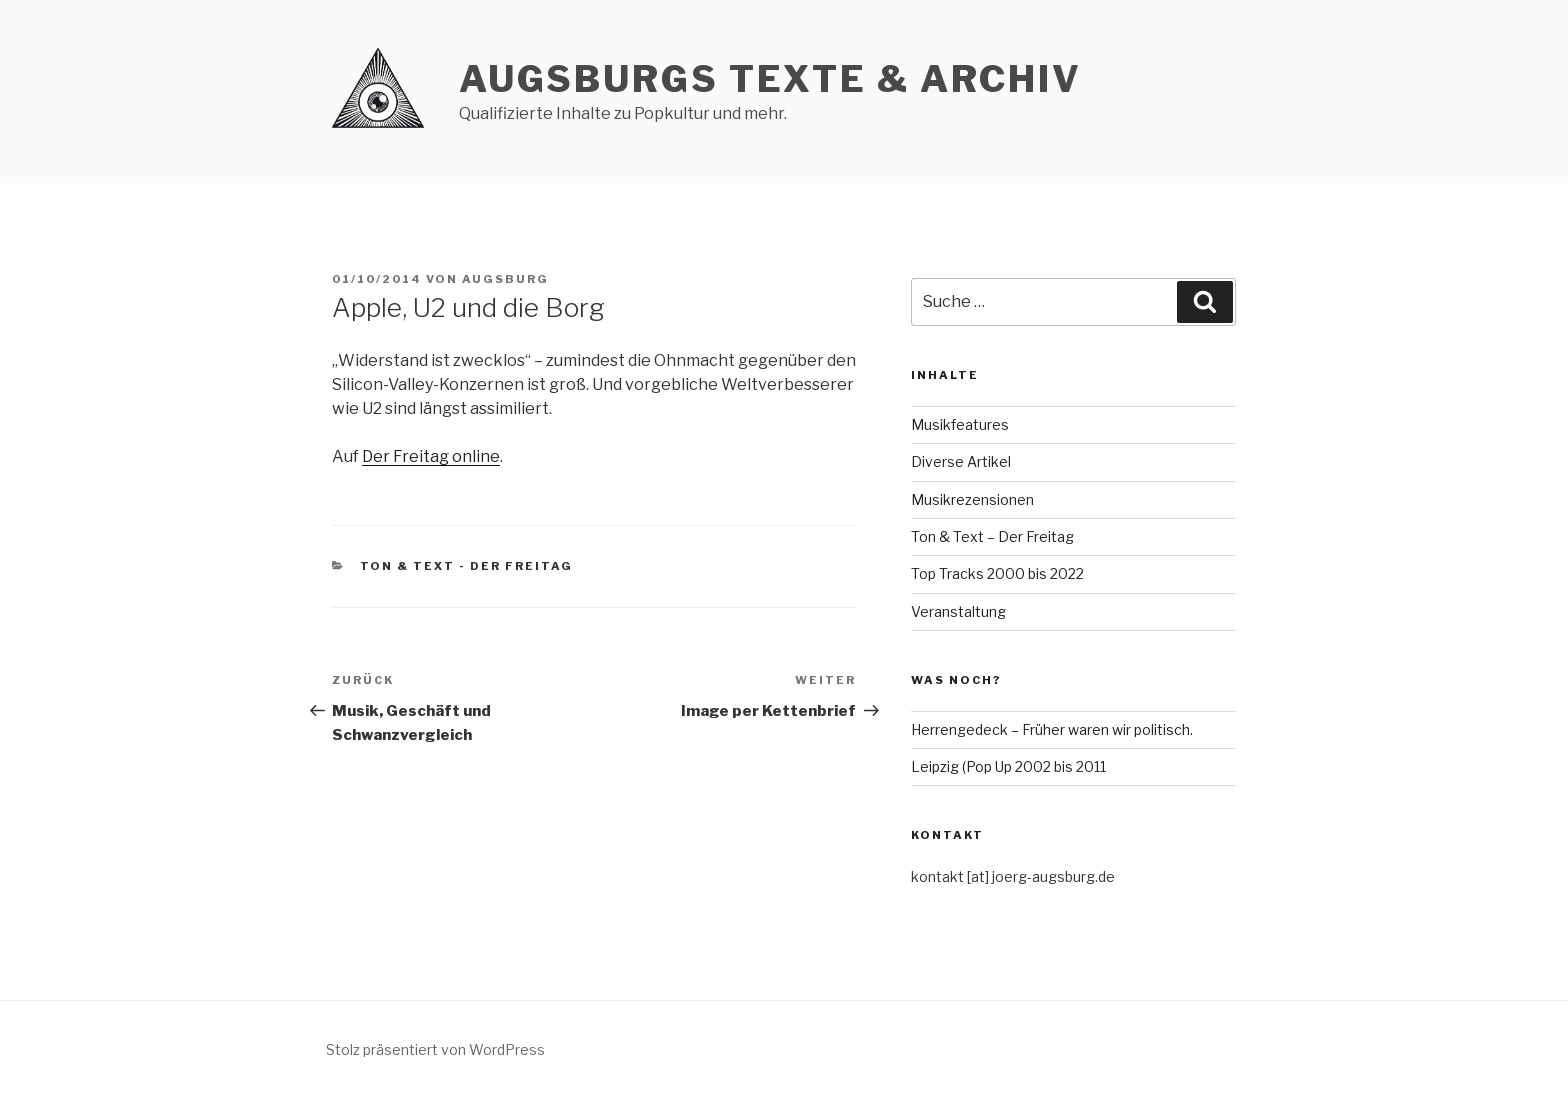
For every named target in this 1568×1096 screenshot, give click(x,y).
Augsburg (505, 279)
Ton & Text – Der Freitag (992, 536)
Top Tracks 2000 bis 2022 (997, 573)
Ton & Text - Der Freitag (467, 566)
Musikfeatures (960, 424)
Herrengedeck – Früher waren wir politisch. (1052, 729)
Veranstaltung (958, 611)
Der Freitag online (431, 456)
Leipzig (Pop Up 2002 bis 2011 (1008, 766)
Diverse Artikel (961, 461)
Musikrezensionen (972, 499)
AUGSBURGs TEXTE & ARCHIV (770, 79)
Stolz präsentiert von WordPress (435, 1049)
